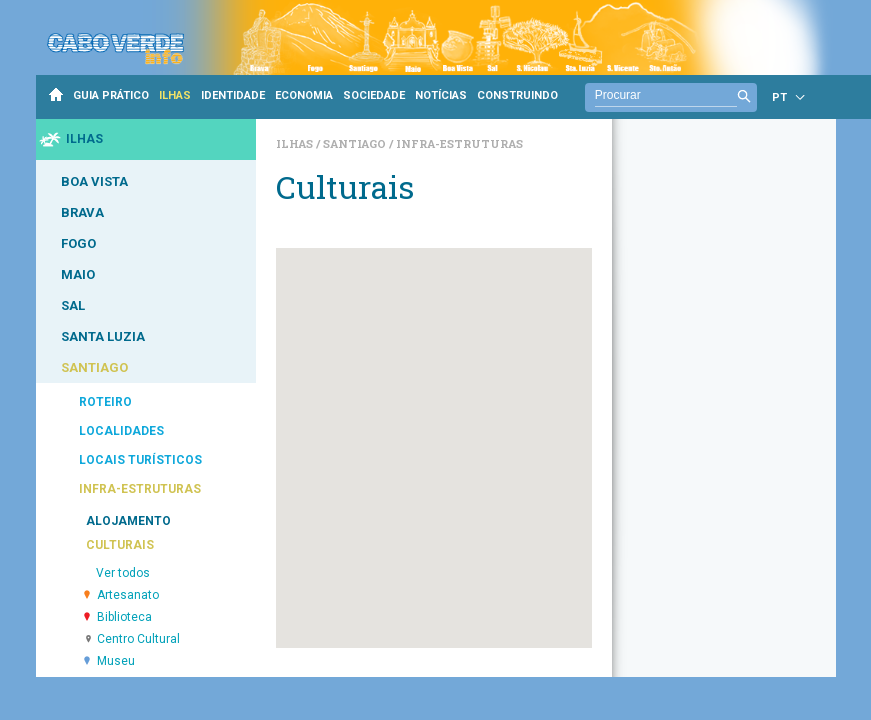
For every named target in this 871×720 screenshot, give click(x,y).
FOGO (78, 243)
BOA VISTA (94, 181)
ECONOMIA (304, 95)
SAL (73, 305)
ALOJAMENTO (128, 521)
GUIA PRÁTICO (111, 95)
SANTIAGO (94, 367)
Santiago (356, 143)
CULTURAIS (120, 545)
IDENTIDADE (233, 95)
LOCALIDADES (121, 431)
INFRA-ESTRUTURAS (140, 489)
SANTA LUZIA (103, 336)
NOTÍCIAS (441, 95)
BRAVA (82, 212)
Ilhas (296, 143)
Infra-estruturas (459, 143)
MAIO (78, 274)
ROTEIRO (105, 402)
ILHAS (175, 95)
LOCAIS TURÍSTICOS (140, 460)
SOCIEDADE (374, 95)
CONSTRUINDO (517, 95)
